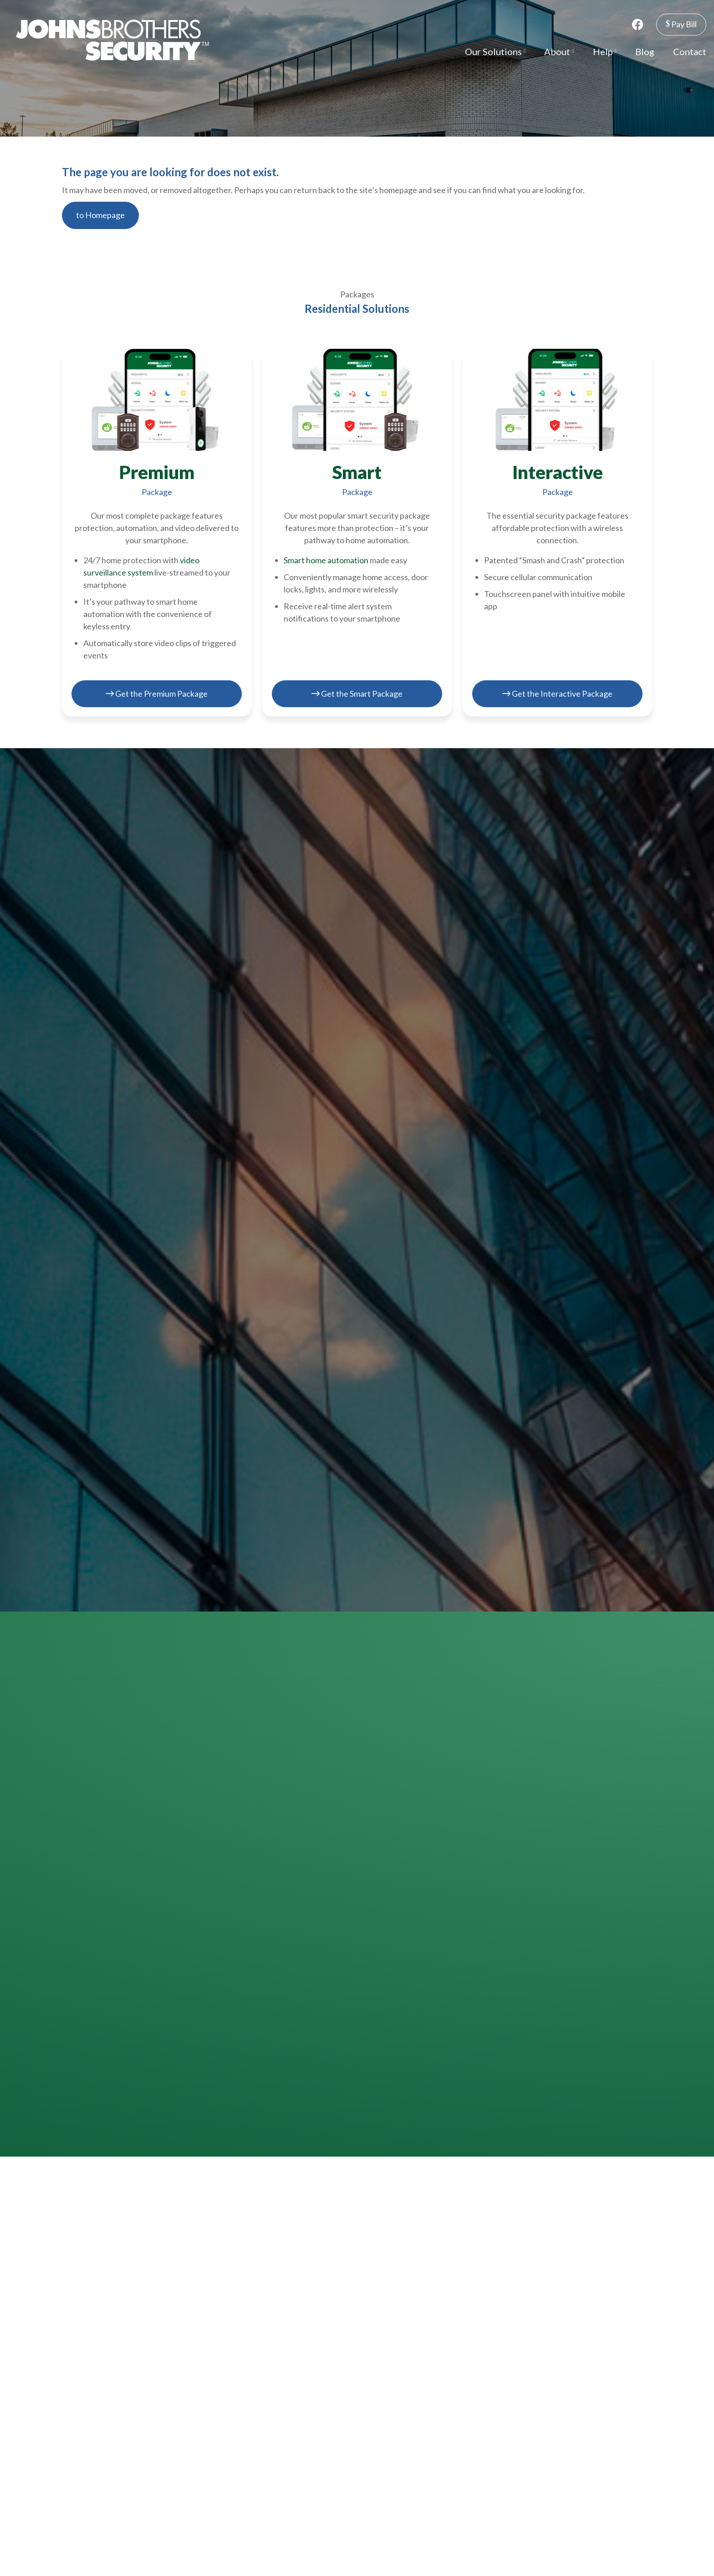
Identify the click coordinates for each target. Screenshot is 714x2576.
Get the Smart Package (357, 694)
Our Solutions (495, 51)
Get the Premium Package (157, 694)
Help (605, 51)
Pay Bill (681, 24)
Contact (689, 51)
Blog (644, 51)
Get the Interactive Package (557, 694)
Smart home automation (326, 560)
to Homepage (100, 215)
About (559, 51)
